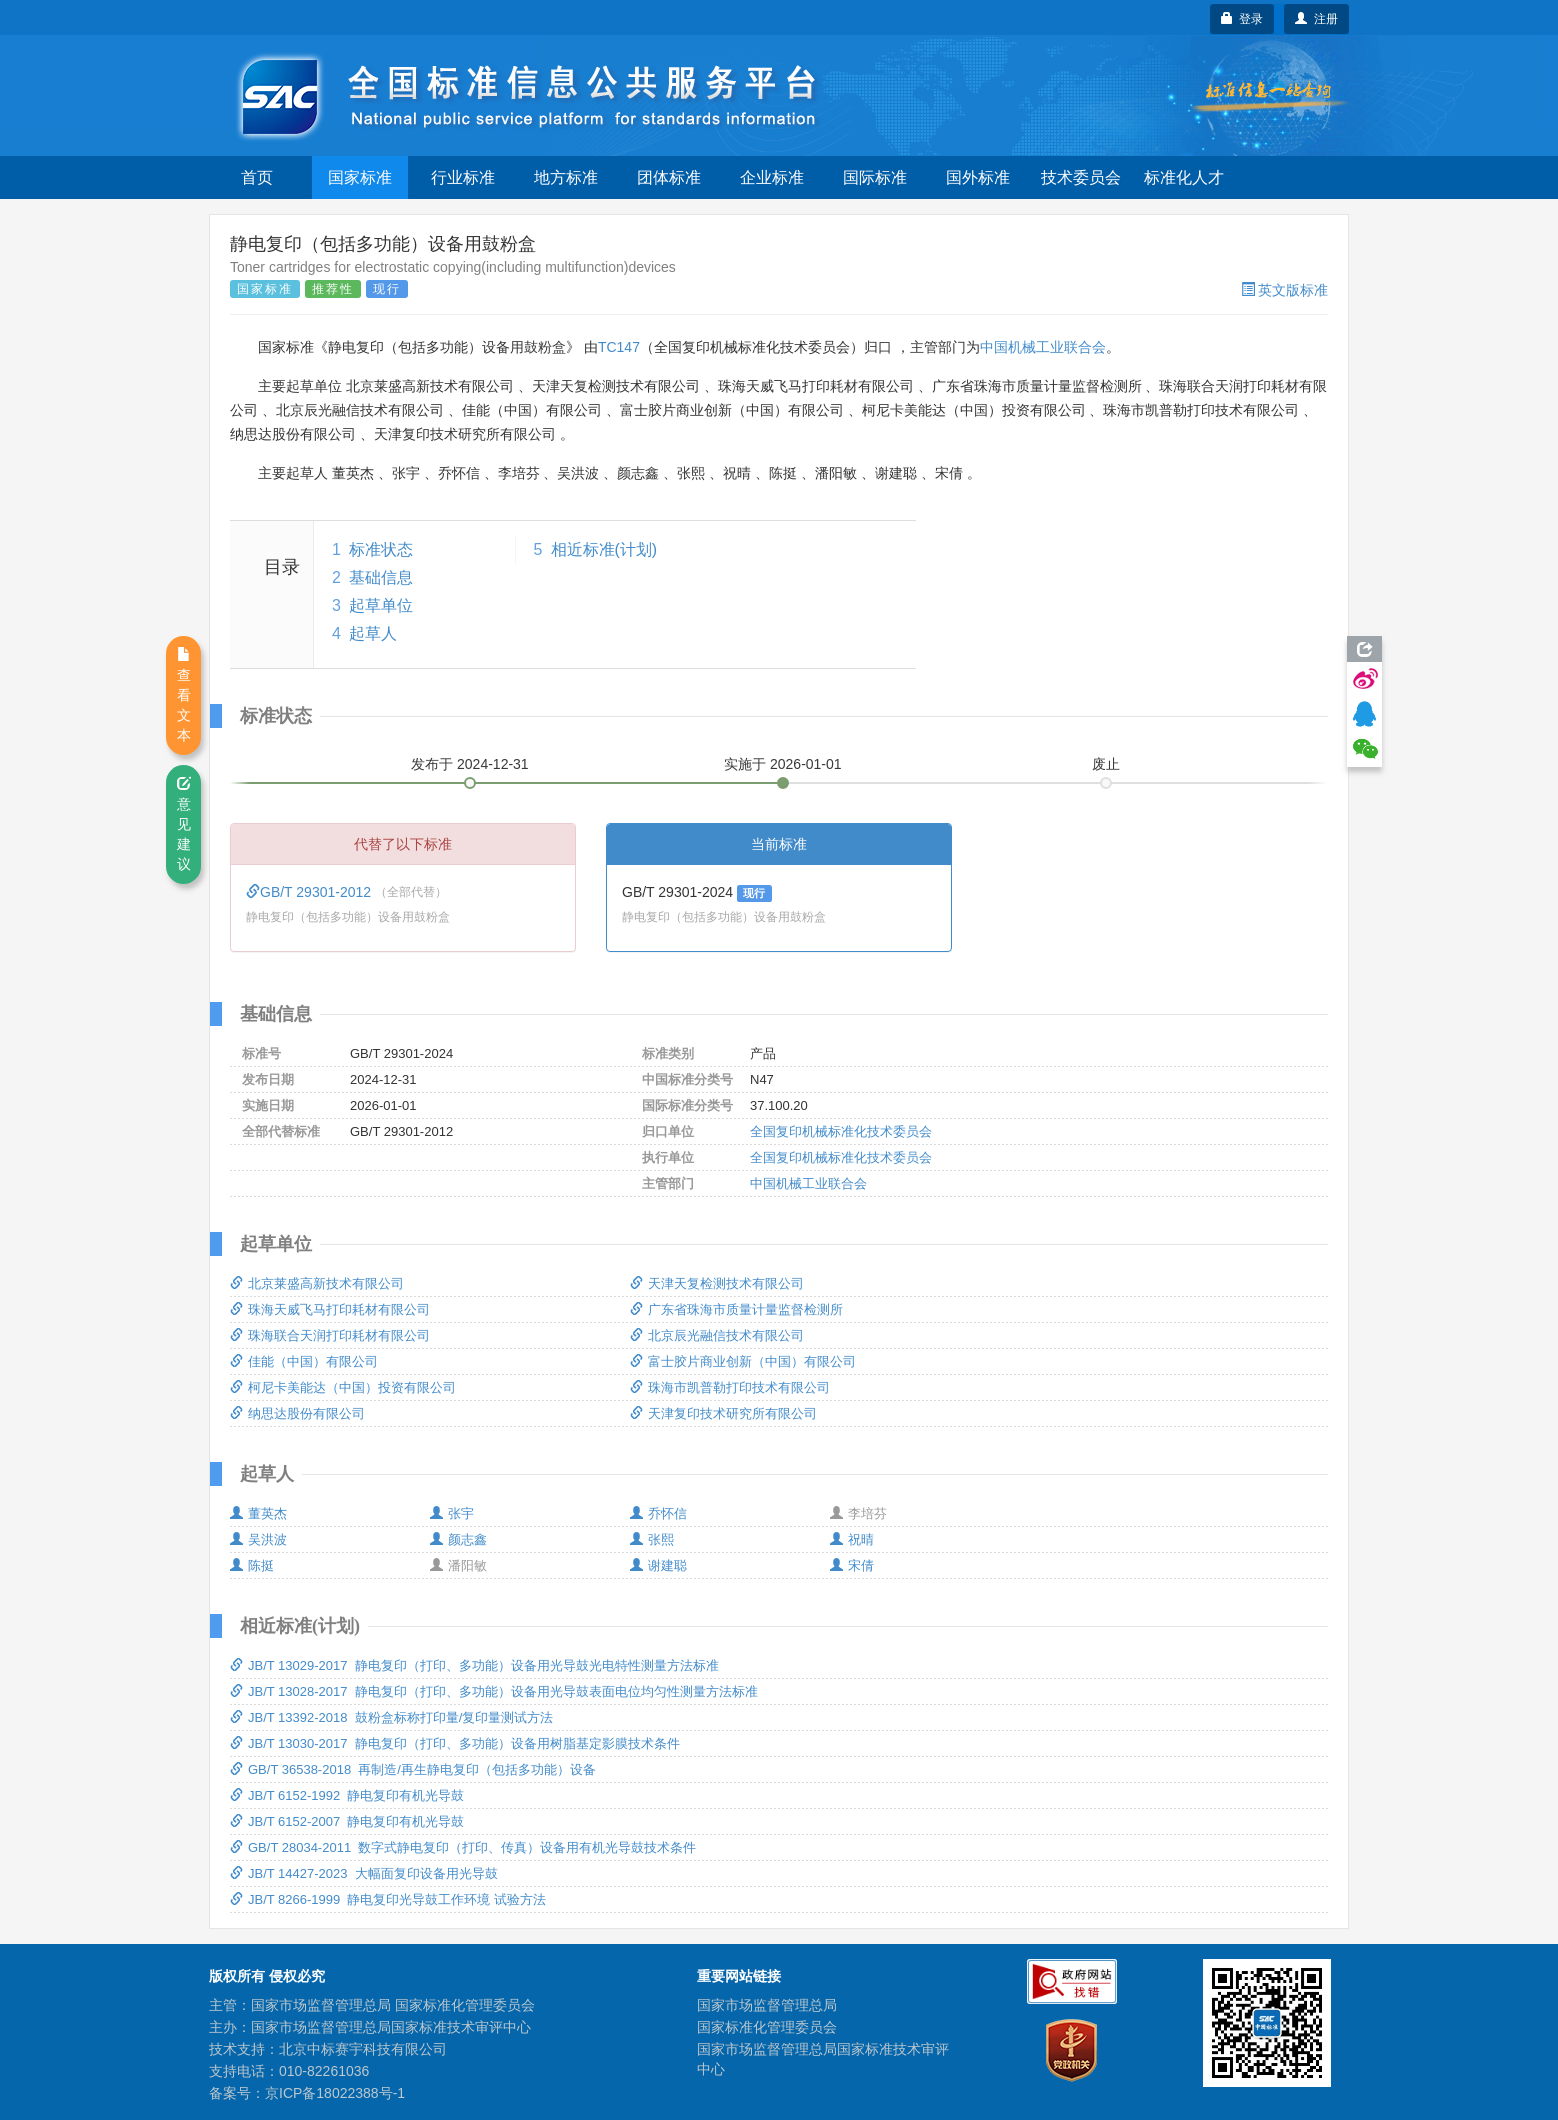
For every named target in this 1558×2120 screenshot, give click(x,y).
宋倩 (852, 1565)
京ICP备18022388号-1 (335, 2093)
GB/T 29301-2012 (310, 892)
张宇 (452, 1513)
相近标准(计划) (604, 549)
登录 (1242, 19)
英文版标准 (1284, 290)
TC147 (619, 347)
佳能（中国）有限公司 (304, 1361)
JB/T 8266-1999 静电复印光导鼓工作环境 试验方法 (388, 1899)
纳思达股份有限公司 (297, 1413)
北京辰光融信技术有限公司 (717, 1335)
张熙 (652, 1539)
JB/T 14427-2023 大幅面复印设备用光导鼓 (364, 1873)
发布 (470, 764)
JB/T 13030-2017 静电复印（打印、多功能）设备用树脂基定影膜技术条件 (455, 1743)
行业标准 (463, 177)
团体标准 (669, 177)
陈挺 (252, 1565)
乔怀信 (658, 1513)
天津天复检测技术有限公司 (717, 1283)
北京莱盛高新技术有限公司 (317, 1283)
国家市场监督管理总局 (767, 2005)
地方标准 (566, 177)
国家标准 (360, 177)
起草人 (373, 633)
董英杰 (258, 1513)
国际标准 (875, 177)
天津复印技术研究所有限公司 (723, 1413)
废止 (1106, 764)
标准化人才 (1184, 177)
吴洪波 (258, 1539)
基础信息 (381, 577)
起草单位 (381, 605)
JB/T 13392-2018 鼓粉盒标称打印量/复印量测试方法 (391, 1717)
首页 (257, 177)
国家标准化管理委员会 (767, 2027)
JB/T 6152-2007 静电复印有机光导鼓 (347, 1821)
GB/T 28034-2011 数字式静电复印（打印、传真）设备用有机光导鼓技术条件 (463, 1847)
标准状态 (381, 549)
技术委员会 (1081, 177)
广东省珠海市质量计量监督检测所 (736, 1309)
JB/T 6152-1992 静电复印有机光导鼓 (347, 1795)
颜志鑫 (458, 1539)
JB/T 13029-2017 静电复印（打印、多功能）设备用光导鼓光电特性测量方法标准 (474, 1665)
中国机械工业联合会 (1043, 347)
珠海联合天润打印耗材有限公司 (330, 1335)
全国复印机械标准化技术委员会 (841, 1131)
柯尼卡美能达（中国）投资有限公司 (343, 1387)
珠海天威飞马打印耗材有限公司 (330, 1309)
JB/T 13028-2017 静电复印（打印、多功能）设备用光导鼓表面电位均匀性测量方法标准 (494, 1691)
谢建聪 (658, 1565)
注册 (1316, 19)
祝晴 (852, 1539)
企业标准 (772, 177)
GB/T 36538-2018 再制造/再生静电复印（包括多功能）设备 (413, 1769)
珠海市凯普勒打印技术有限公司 (730, 1387)
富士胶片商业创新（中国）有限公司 (743, 1361)
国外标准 (978, 177)
